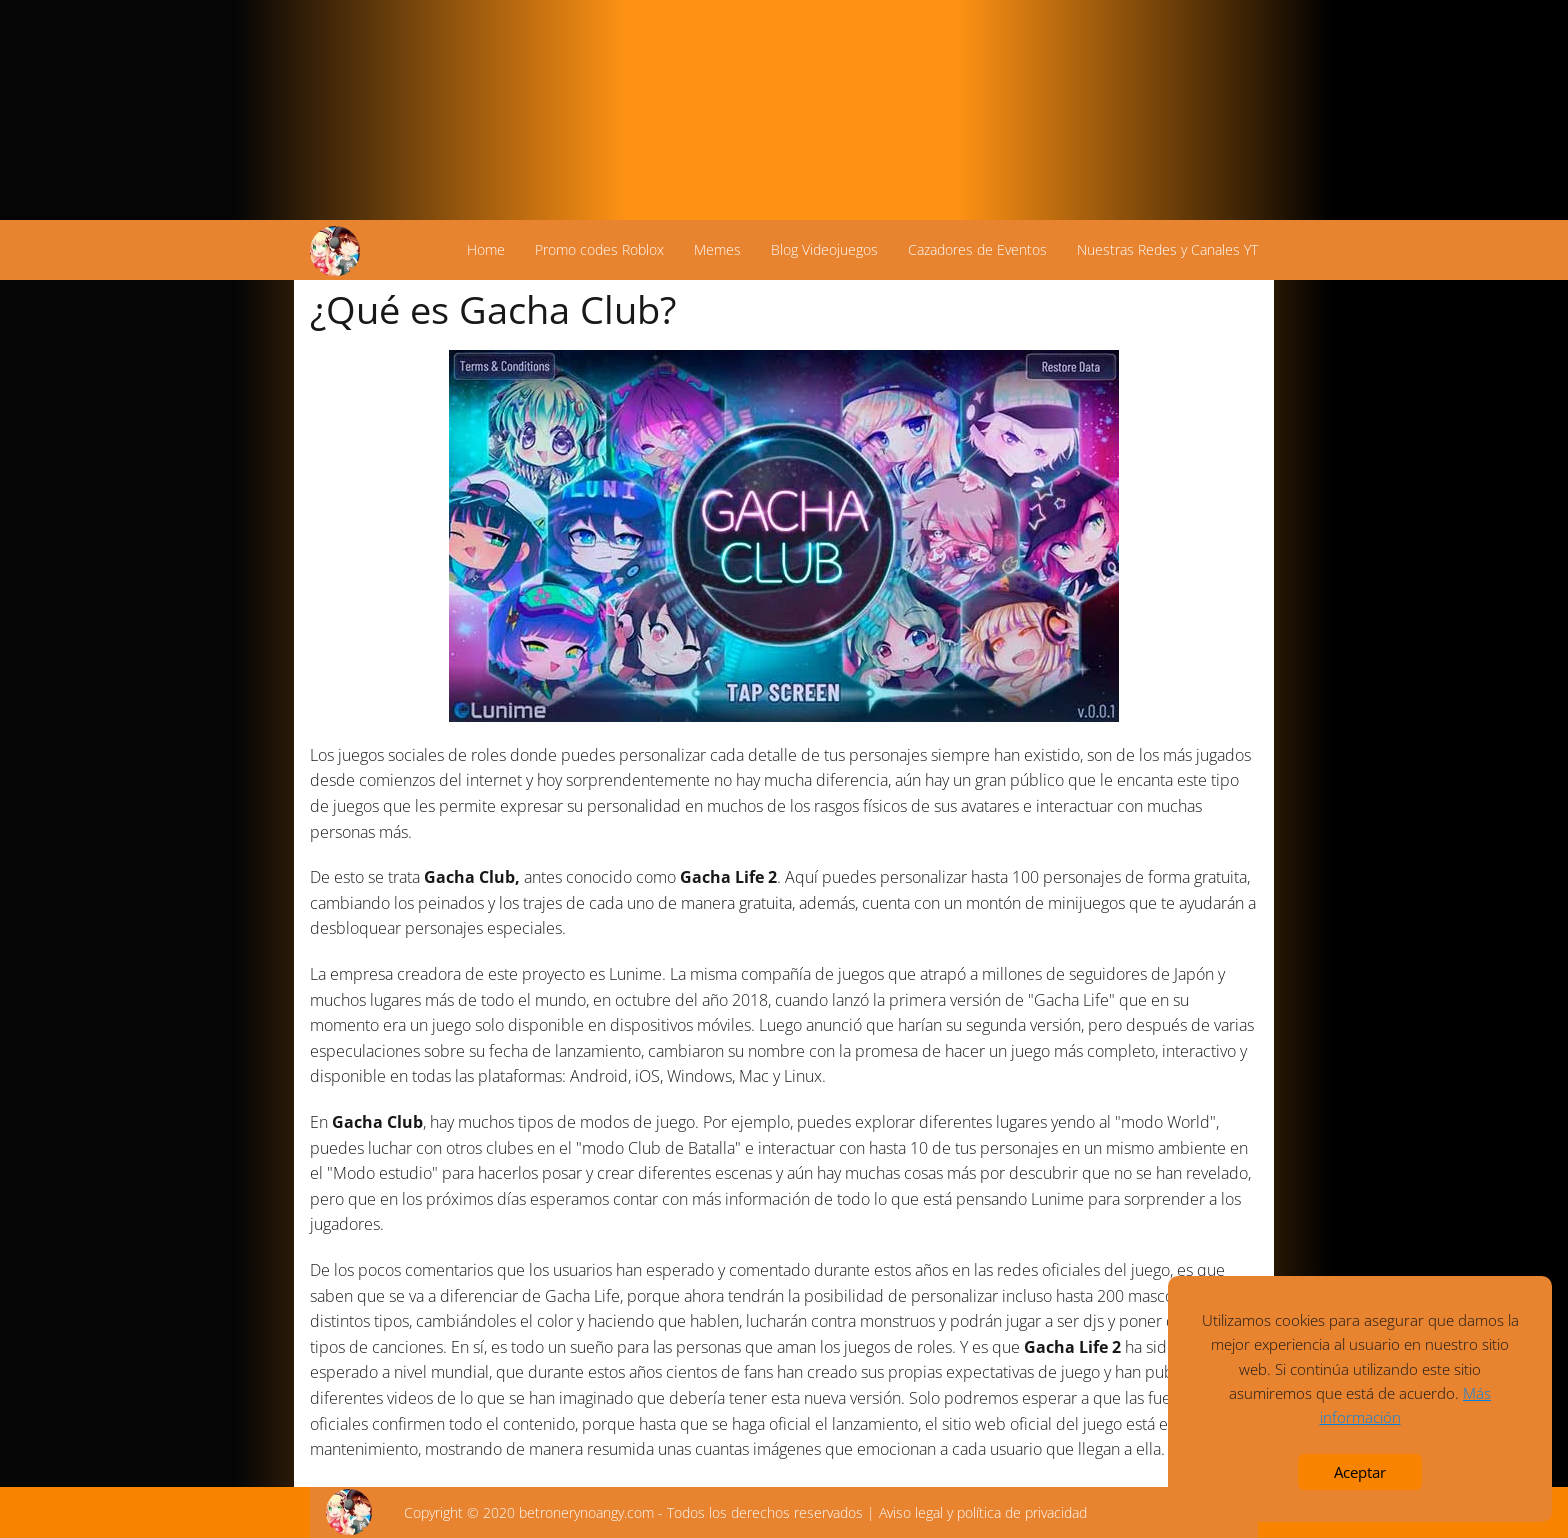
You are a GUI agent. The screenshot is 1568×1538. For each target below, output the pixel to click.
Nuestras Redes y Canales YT (1167, 249)
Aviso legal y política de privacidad (983, 1512)
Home (486, 249)
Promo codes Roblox (599, 249)
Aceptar (1360, 1472)
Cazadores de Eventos (977, 249)
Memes (717, 249)
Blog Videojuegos (824, 249)
